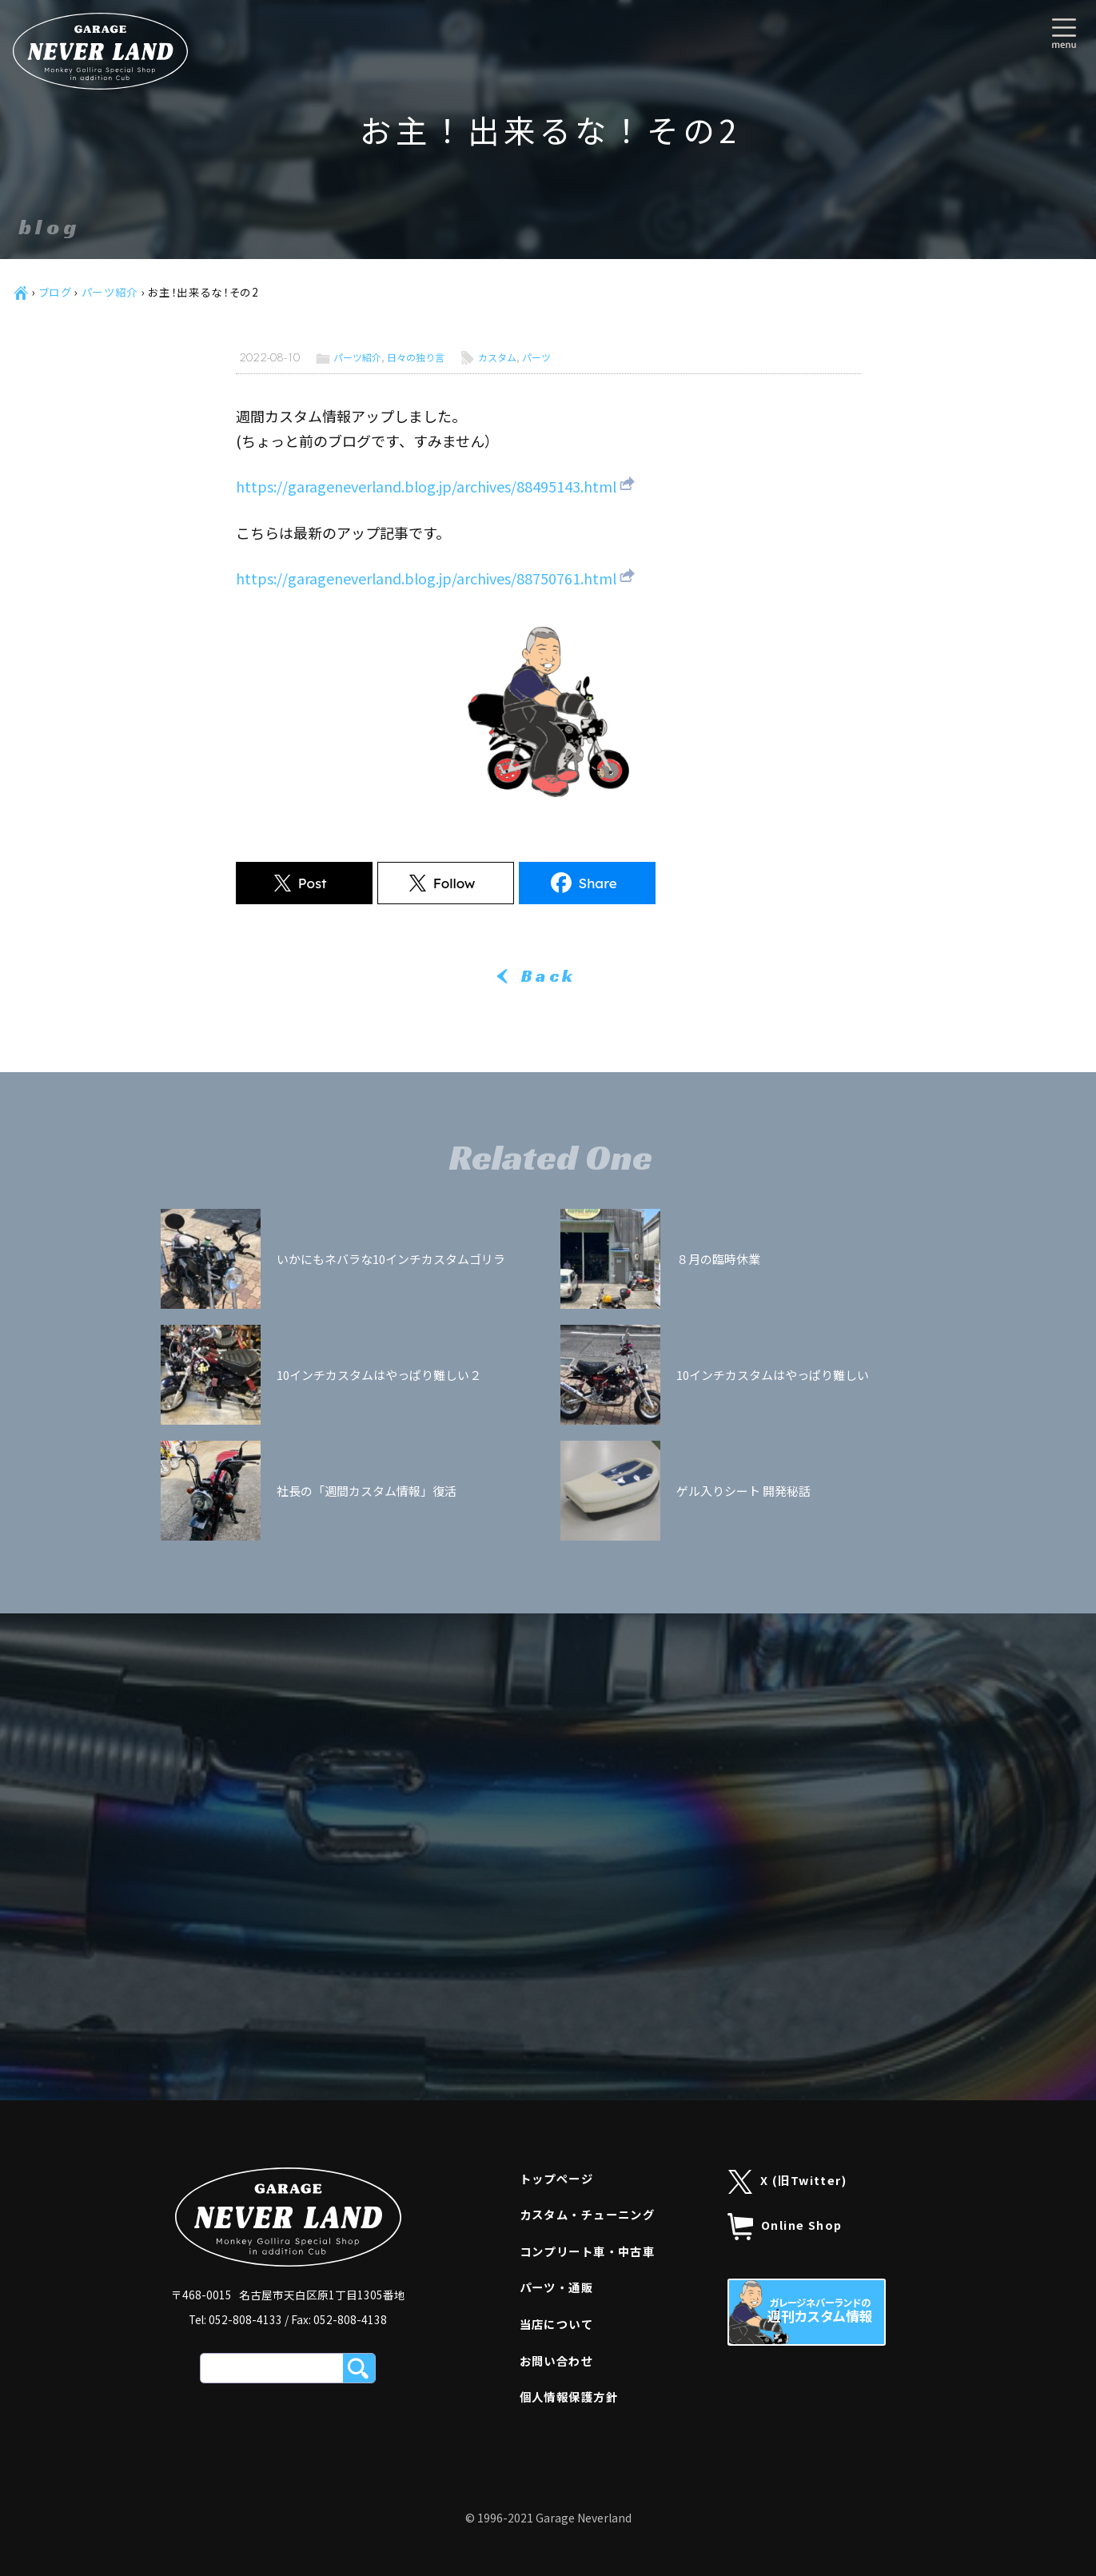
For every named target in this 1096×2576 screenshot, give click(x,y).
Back (547, 976)
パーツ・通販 (557, 2287)
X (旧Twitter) (787, 2182)
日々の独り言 (415, 357)
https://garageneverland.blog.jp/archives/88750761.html (426, 578)
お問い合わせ (557, 2360)
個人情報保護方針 (569, 2396)
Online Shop (785, 2226)
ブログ (55, 292)
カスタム (497, 357)
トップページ (557, 2178)
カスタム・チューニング (588, 2214)
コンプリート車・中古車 (588, 2251)
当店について (557, 2323)
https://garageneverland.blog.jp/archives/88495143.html (426, 486)
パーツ (536, 357)
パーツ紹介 (110, 292)
